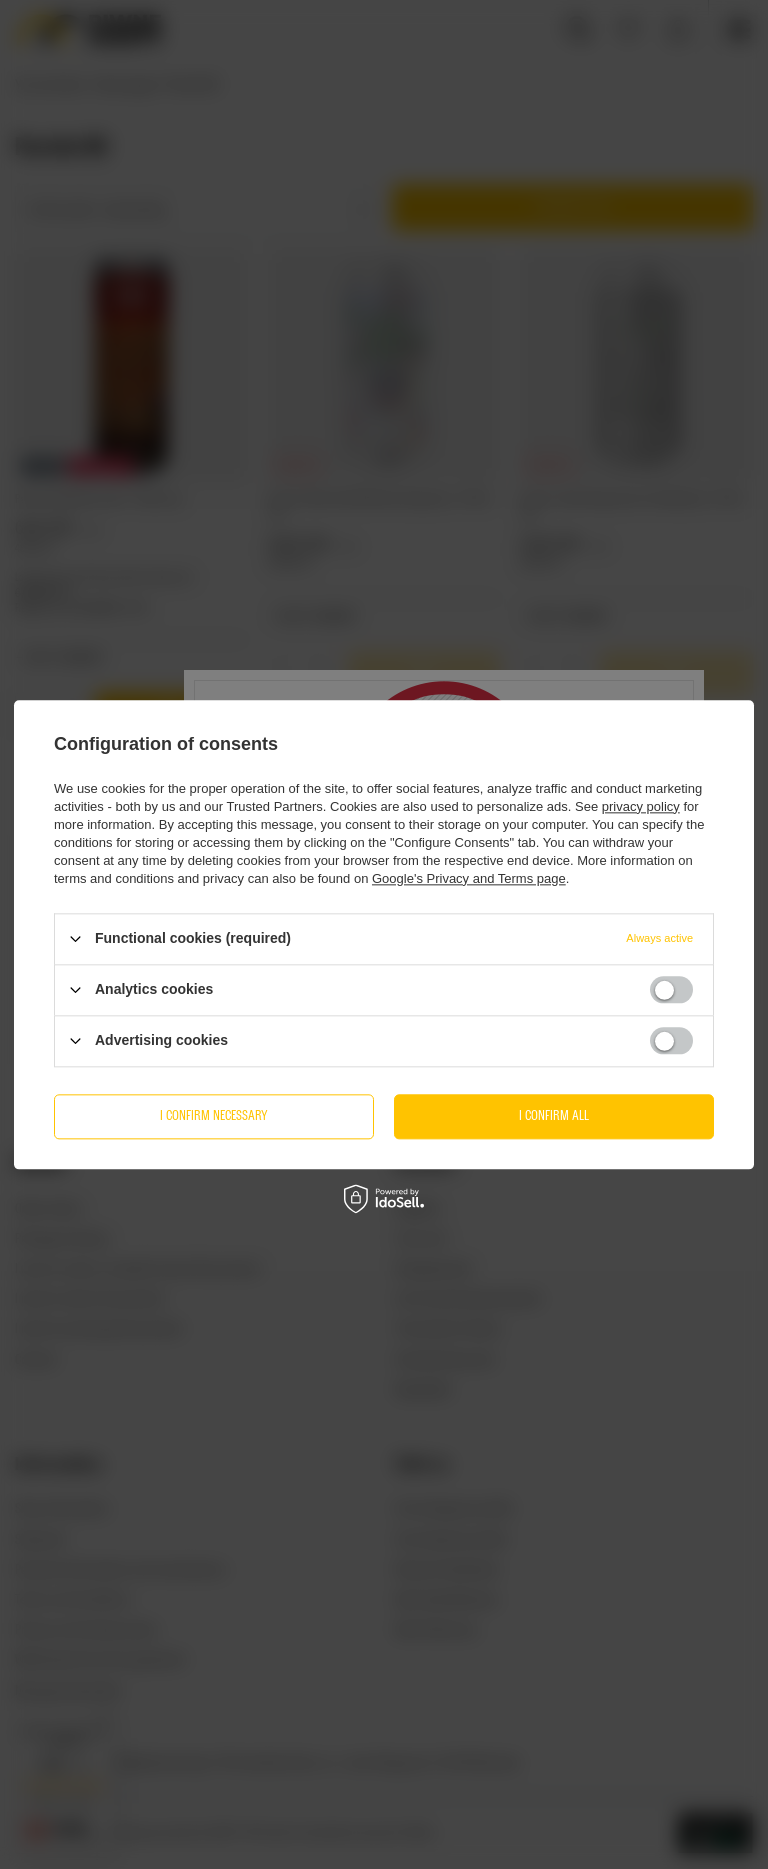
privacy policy (641, 806)
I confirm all (554, 1115)
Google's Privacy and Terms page (469, 878)
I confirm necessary (214, 1115)
